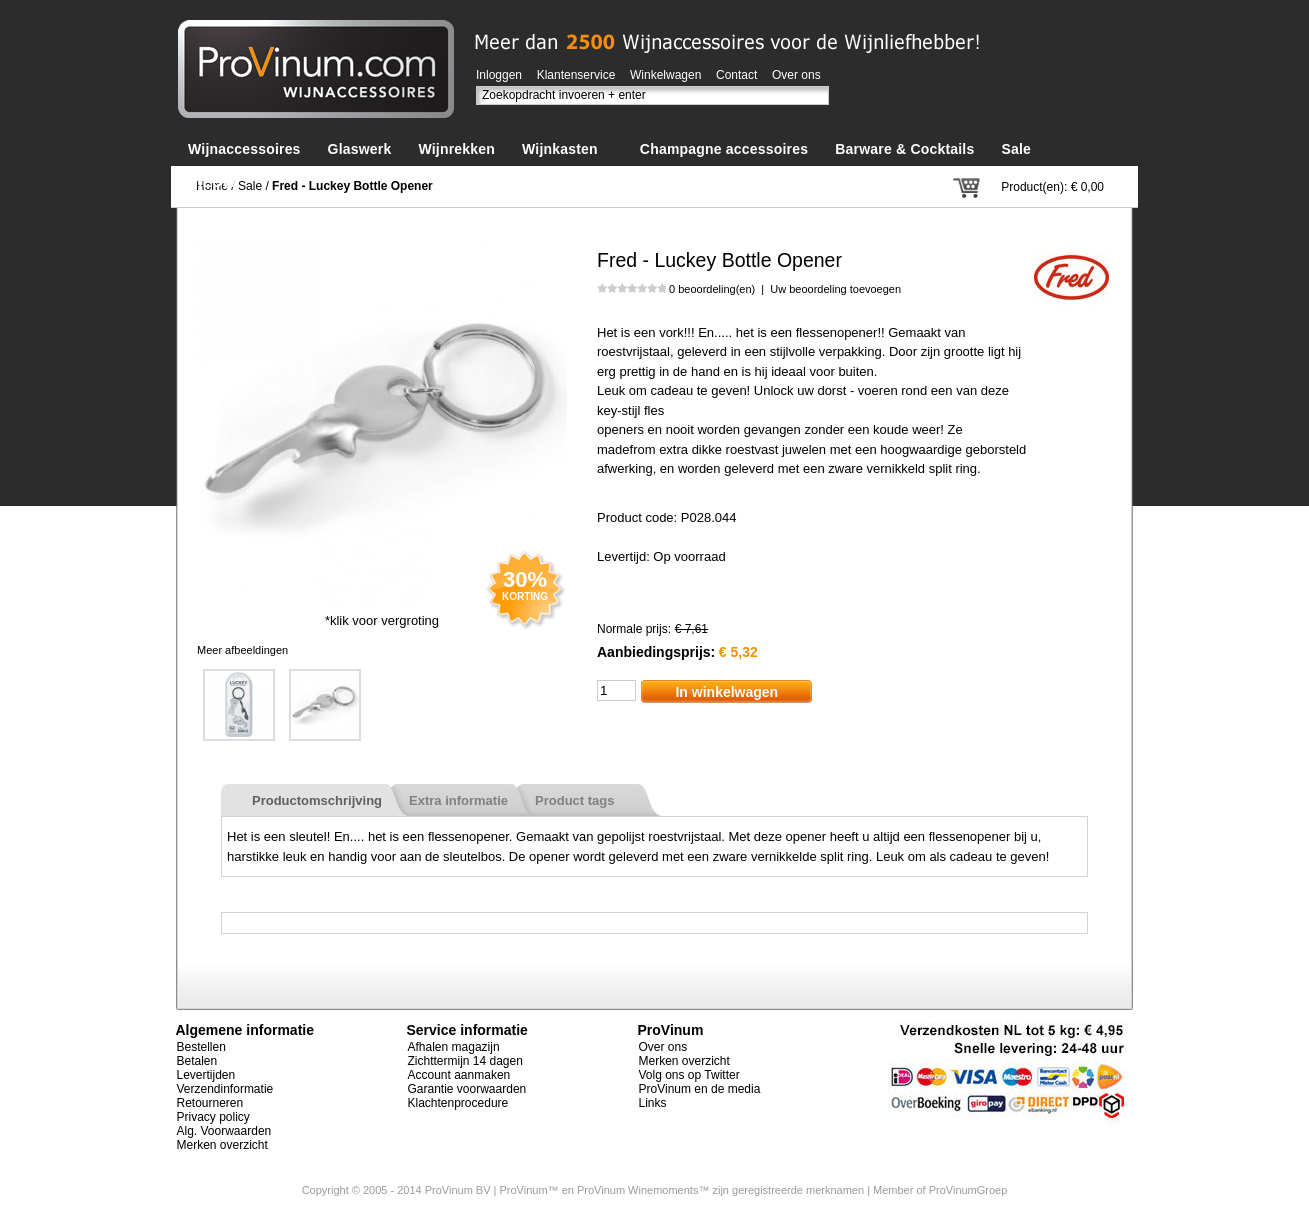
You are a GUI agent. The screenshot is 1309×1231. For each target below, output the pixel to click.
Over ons (796, 75)
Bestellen (201, 1047)
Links (653, 1103)
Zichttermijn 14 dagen (465, 1061)
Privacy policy (213, 1117)
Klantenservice (576, 75)
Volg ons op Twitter (689, 1075)
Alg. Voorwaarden (224, 1131)
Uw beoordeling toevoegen (835, 289)
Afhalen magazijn (454, 1047)
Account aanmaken (459, 1075)
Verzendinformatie (225, 1089)
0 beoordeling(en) (712, 289)
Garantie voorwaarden (467, 1089)
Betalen (197, 1061)
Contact (736, 75)
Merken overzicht (222, 1145)
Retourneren (210, 1103)
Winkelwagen (665, 75)
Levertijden (206, 1075)
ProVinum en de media (700, 1089)
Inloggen (499, 75)
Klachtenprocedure (458, 1103)
